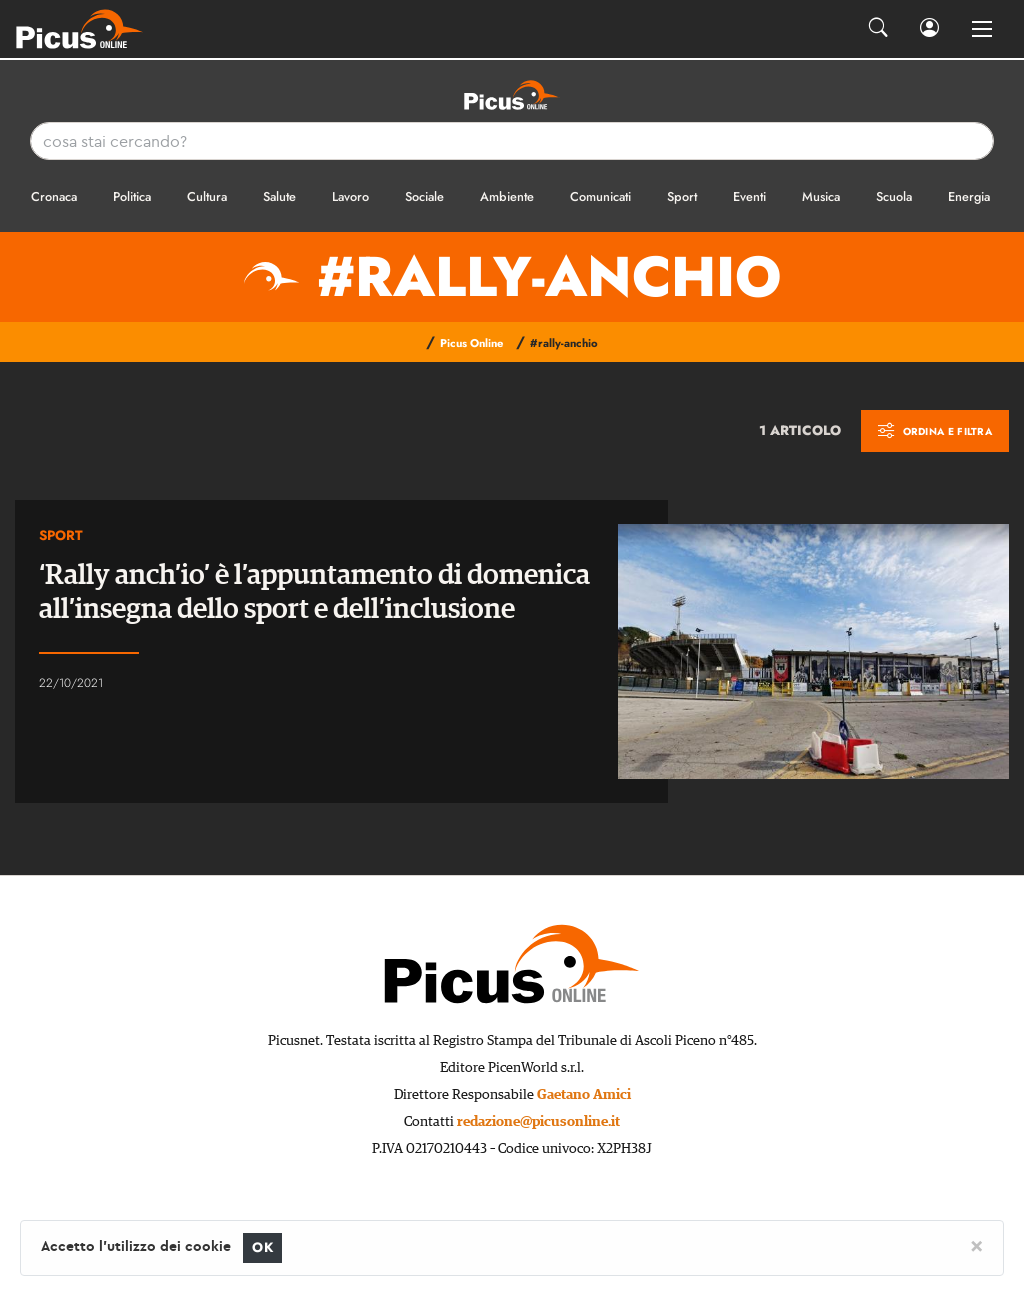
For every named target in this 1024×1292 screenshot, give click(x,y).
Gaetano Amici (584, 1095)
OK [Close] (262, 1247)
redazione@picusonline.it (538, 1122)
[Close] (976, 1245)
